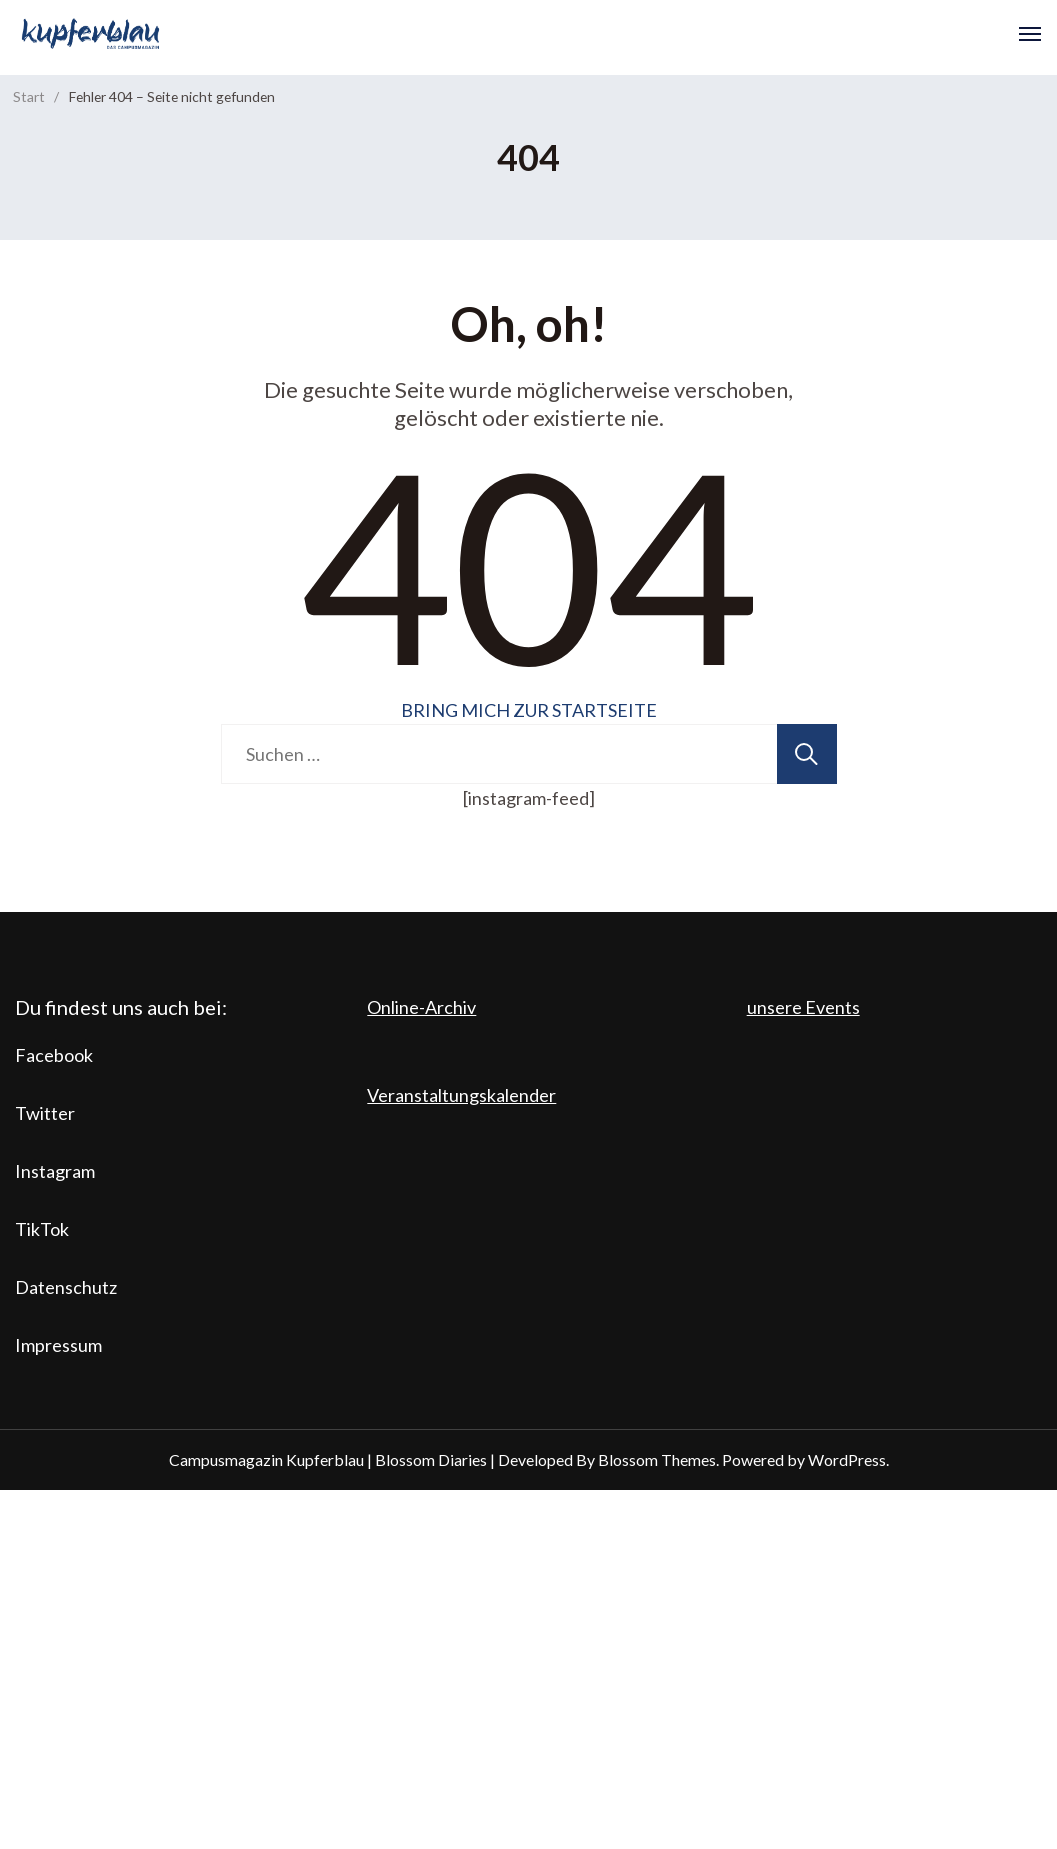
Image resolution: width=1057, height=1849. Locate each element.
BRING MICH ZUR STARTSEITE (529, 710)
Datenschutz (66, 1287)
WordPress (847, 1459)
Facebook (54, 1055)
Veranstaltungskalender (461, 1095)
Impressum (58, 1345)
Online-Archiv (421, 1007)
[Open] (1030, 34)
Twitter (45, 1113)
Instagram (55, 1171)
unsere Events (803, 1007)
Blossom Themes (657, 1459)
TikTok (42, 1229)
